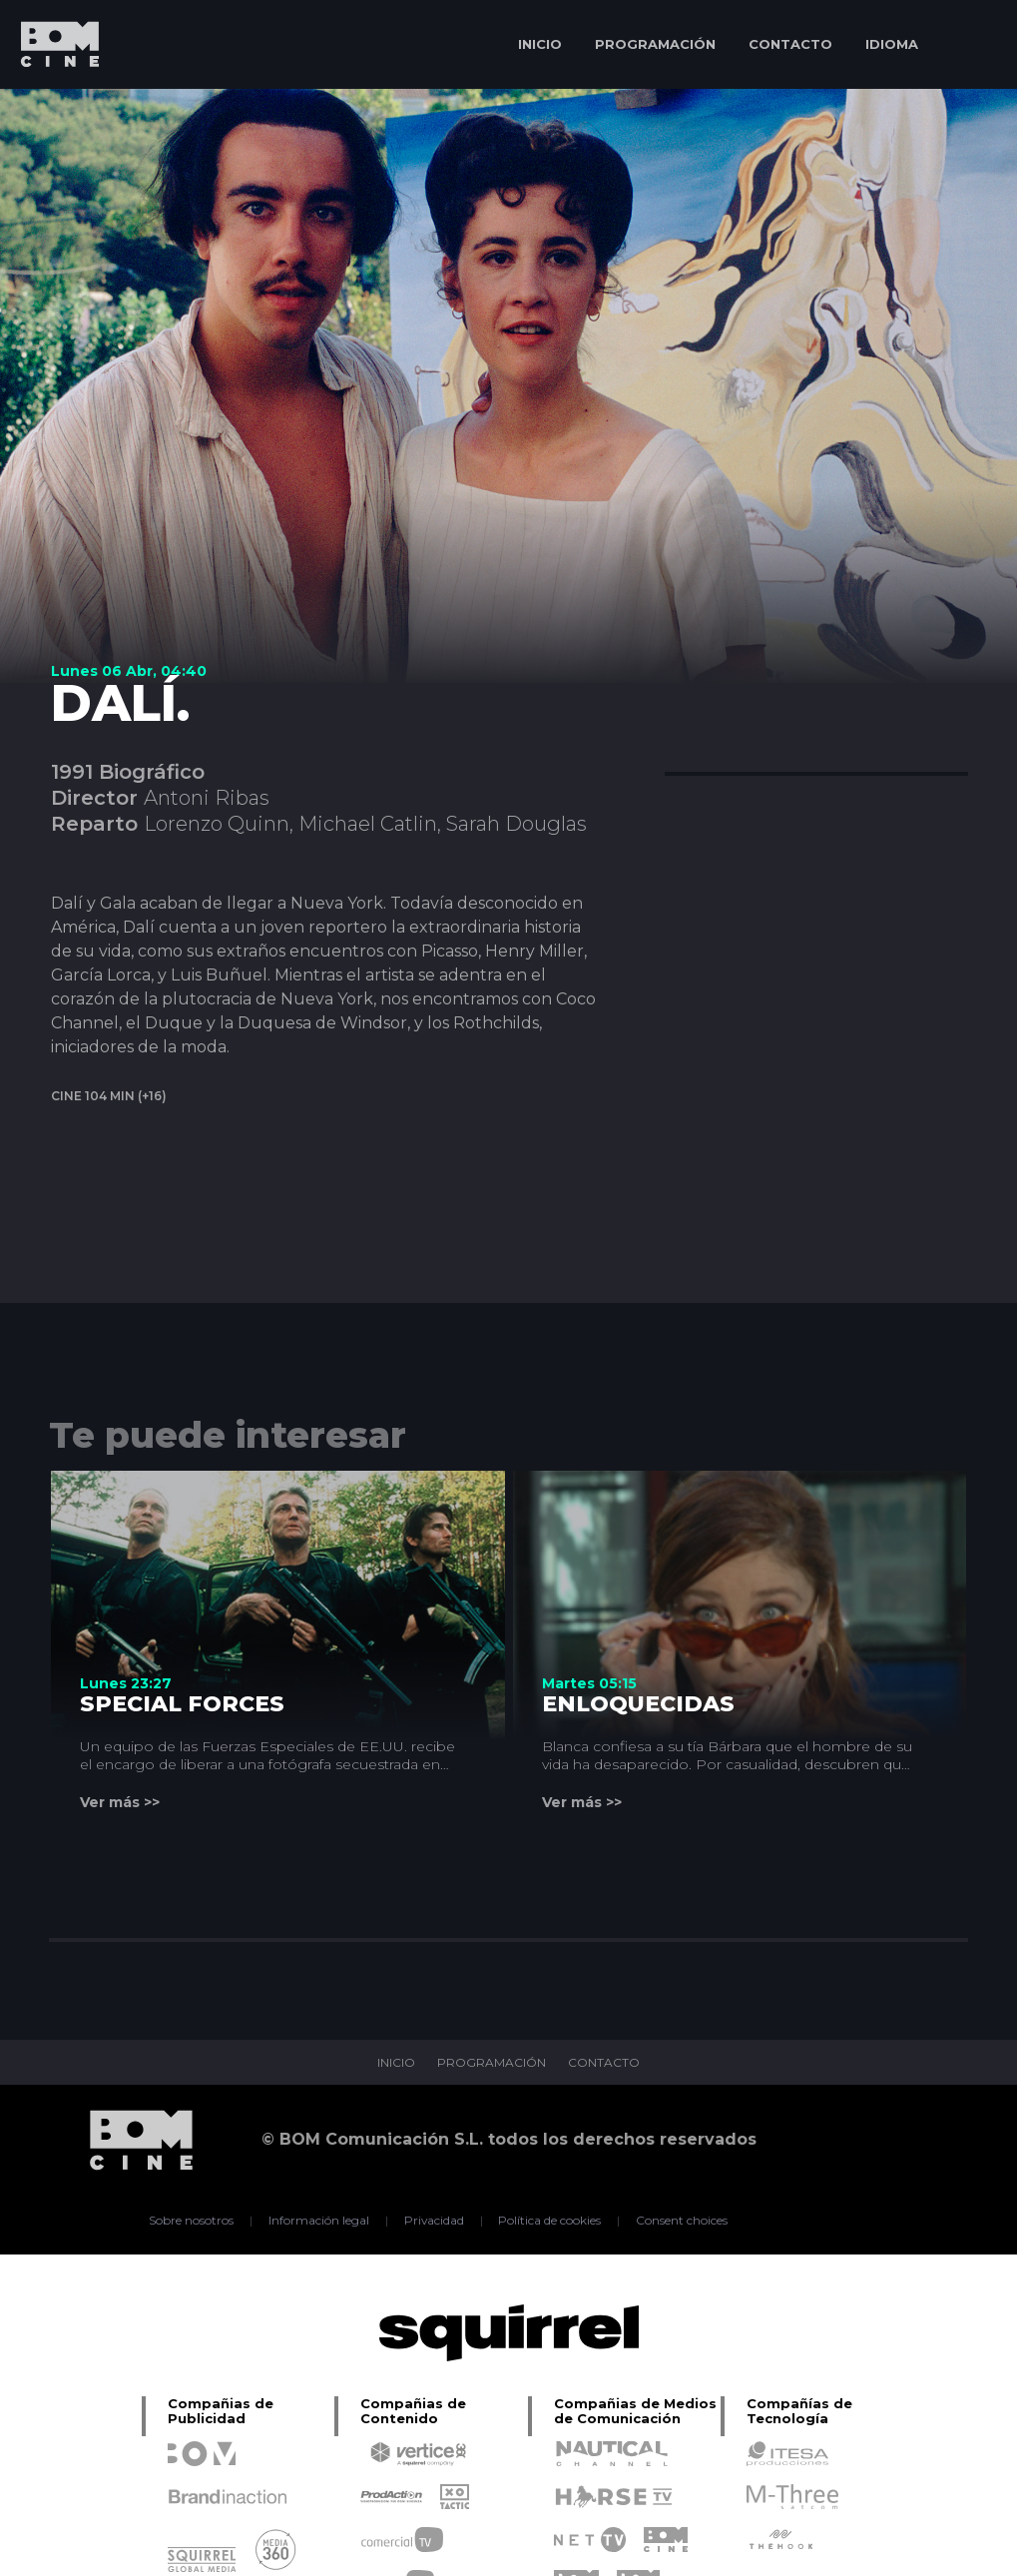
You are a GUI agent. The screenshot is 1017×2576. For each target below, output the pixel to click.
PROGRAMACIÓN (655, 44)
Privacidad (433, 2221)
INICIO (540, 44)
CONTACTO (790, 44)
